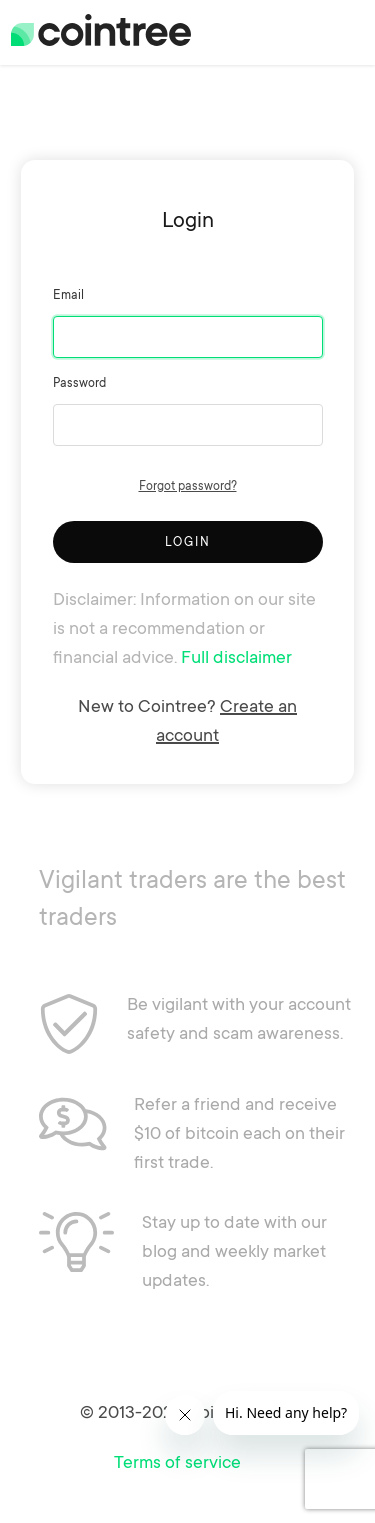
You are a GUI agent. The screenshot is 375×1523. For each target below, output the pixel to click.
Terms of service (177, 1461)
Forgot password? (188, 485)
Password (79, 382)
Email (68, 294)
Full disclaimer (236, 656)
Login (188, 541)
